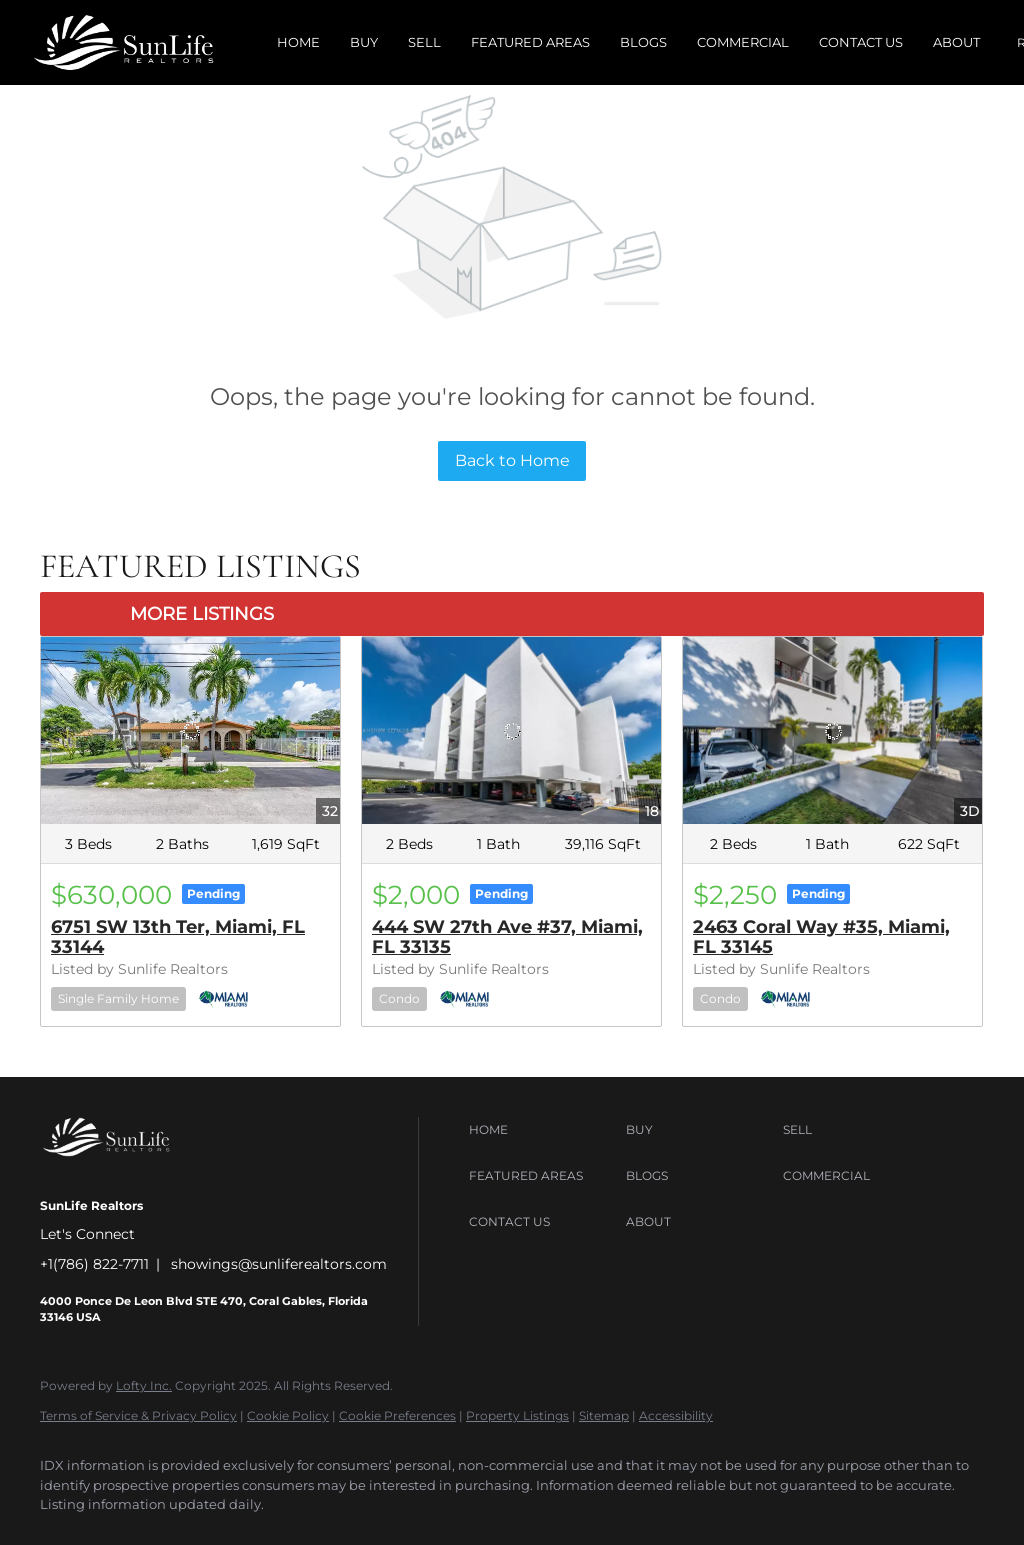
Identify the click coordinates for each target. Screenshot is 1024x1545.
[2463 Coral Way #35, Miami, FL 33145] (832, 730)
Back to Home (512, 460)
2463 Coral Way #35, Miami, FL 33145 (821, 937)
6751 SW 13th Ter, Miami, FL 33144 (178, 937)
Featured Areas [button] (530, 42)
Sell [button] (424, 42)
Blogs (643, 42)
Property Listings (517, 1415)
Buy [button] (364, 42)
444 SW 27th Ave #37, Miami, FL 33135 (507, 937)
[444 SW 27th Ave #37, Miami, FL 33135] (511, 730)
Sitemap (604, 1415)
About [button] (956, 42)
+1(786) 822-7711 (94, 1264)
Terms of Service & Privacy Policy (138, 1415)
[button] (542, 1130)
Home (298, 42)
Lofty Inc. (144, 1385)
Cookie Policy (288, 1415)
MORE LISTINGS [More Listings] (202, 614)
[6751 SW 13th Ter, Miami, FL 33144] (190, 730)
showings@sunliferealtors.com (279, 1264)
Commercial (743, 42)
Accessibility (676, 1415)
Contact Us (861, 42)
